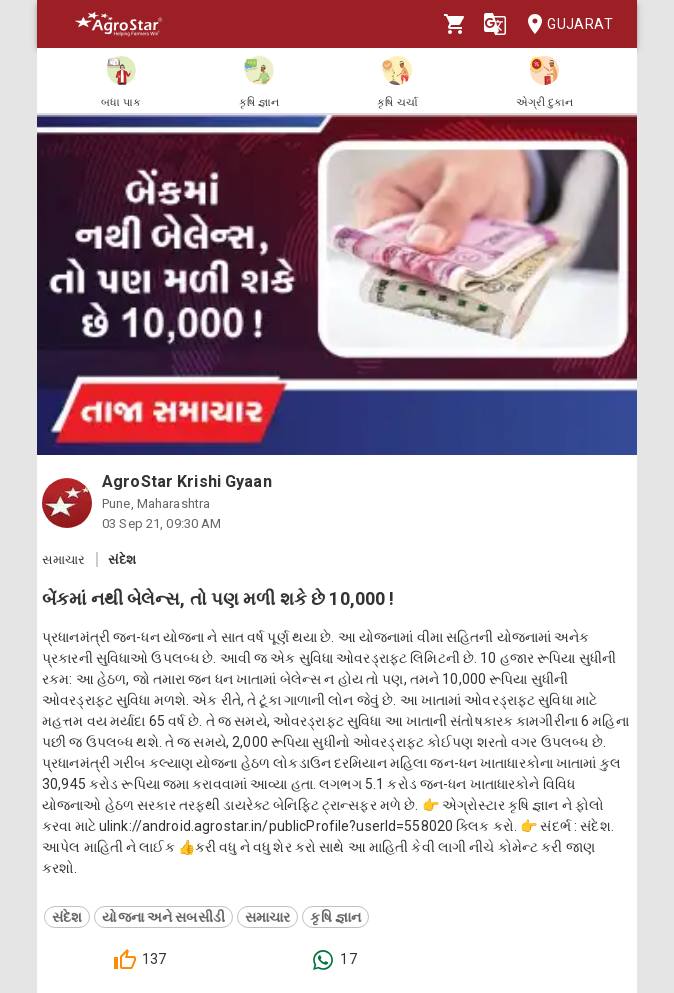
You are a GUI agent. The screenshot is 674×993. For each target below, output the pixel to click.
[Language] (495, 24)
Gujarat (564, 24)
